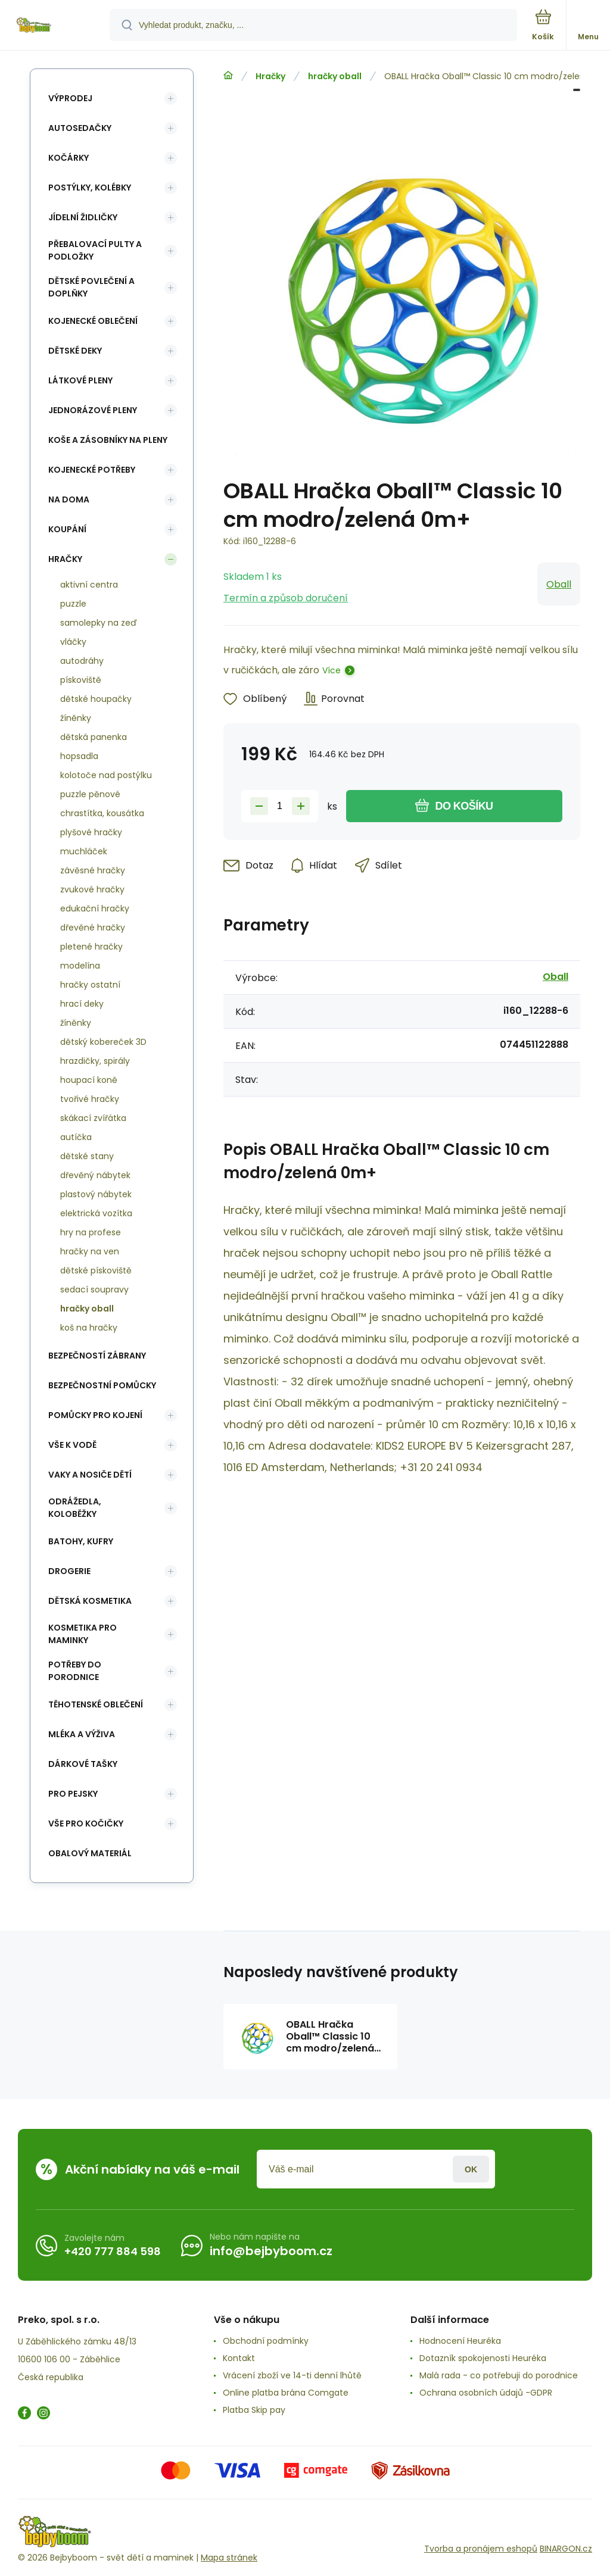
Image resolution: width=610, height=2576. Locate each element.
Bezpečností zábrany (97, 1356)
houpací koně (88, 1080)
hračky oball (335, 76)
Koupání (67, 529)
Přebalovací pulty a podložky (95, 250)
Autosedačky (79, 128)
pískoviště (80, 680)
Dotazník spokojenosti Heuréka (482, 2358)
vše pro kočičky (85, 1823)
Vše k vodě (72, 1445)
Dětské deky (75, 351)
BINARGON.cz (566, 2549)
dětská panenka (93, 737)
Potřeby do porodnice (74, 1671)
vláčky (73, 642)
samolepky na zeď (98, 623)
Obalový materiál (90, 1853)
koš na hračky (88, 1328)
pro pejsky (73, 1794)
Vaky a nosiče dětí (90, 1475)
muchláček (83, 851)
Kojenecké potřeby (91, 470)
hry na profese (90, 1232)
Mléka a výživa (81, 1734)
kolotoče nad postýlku (106, 775)
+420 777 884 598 (112, 2251)
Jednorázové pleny (92, 410)
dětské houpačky (96, 699)
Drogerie (69, 1571)
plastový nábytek (96, 1194)
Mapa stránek (229, 2557)
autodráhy (82, 661)
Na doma (68, 499)
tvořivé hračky (89, 1099)
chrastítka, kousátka (102, 813)
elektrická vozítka (96, 1213)
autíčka (76, 1137)
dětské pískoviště (96, 1270)
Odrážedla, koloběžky (74, 1507)
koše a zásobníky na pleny (107, 440)
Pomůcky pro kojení (95, 1415)
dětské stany (87, 1156)
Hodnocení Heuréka (460, 2341)
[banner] (55, 26)
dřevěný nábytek (95, 1175)
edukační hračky (94, 908)
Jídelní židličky (82, 217)
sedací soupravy (94, 1289)
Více (331, 670)
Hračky (270, 76)
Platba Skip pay (254, 2410)
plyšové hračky (91, 832)
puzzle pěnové (90, 794)
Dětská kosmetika (90, 1601)
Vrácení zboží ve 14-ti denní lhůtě (292, 2375)
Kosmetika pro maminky (82, 1634)
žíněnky (75, 718)
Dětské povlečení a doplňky (91, 287)
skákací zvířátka (93, 1118)
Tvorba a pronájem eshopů (480, 2549)
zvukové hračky (92, 889)
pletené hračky (91, 947)
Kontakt (239, 2358)
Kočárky (68, 158)
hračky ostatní (90, 985)
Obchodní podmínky (266, 2341)
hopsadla (79, 756)
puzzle (73, 604)
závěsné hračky (92, 870)
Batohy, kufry (80, 1541)
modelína (80, 966)
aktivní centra (89, 585)
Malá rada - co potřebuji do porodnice (498, 2375)
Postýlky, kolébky (89, 187)
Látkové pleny (80, 380)
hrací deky (82, 1004)
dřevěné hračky (92, 927)
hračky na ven (89, 1251)
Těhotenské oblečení (95, 1704)
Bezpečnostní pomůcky (102, 1385)
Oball (558, 584)
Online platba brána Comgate (285, 2393)
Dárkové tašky (82, 1764)
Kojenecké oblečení (93, 321)
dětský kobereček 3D (103, 1042)
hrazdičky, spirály (95, 1061)
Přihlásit (471, 2169)
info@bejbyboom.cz (271, 2251)
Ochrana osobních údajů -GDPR (485, 2393)
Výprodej (70, 98)
